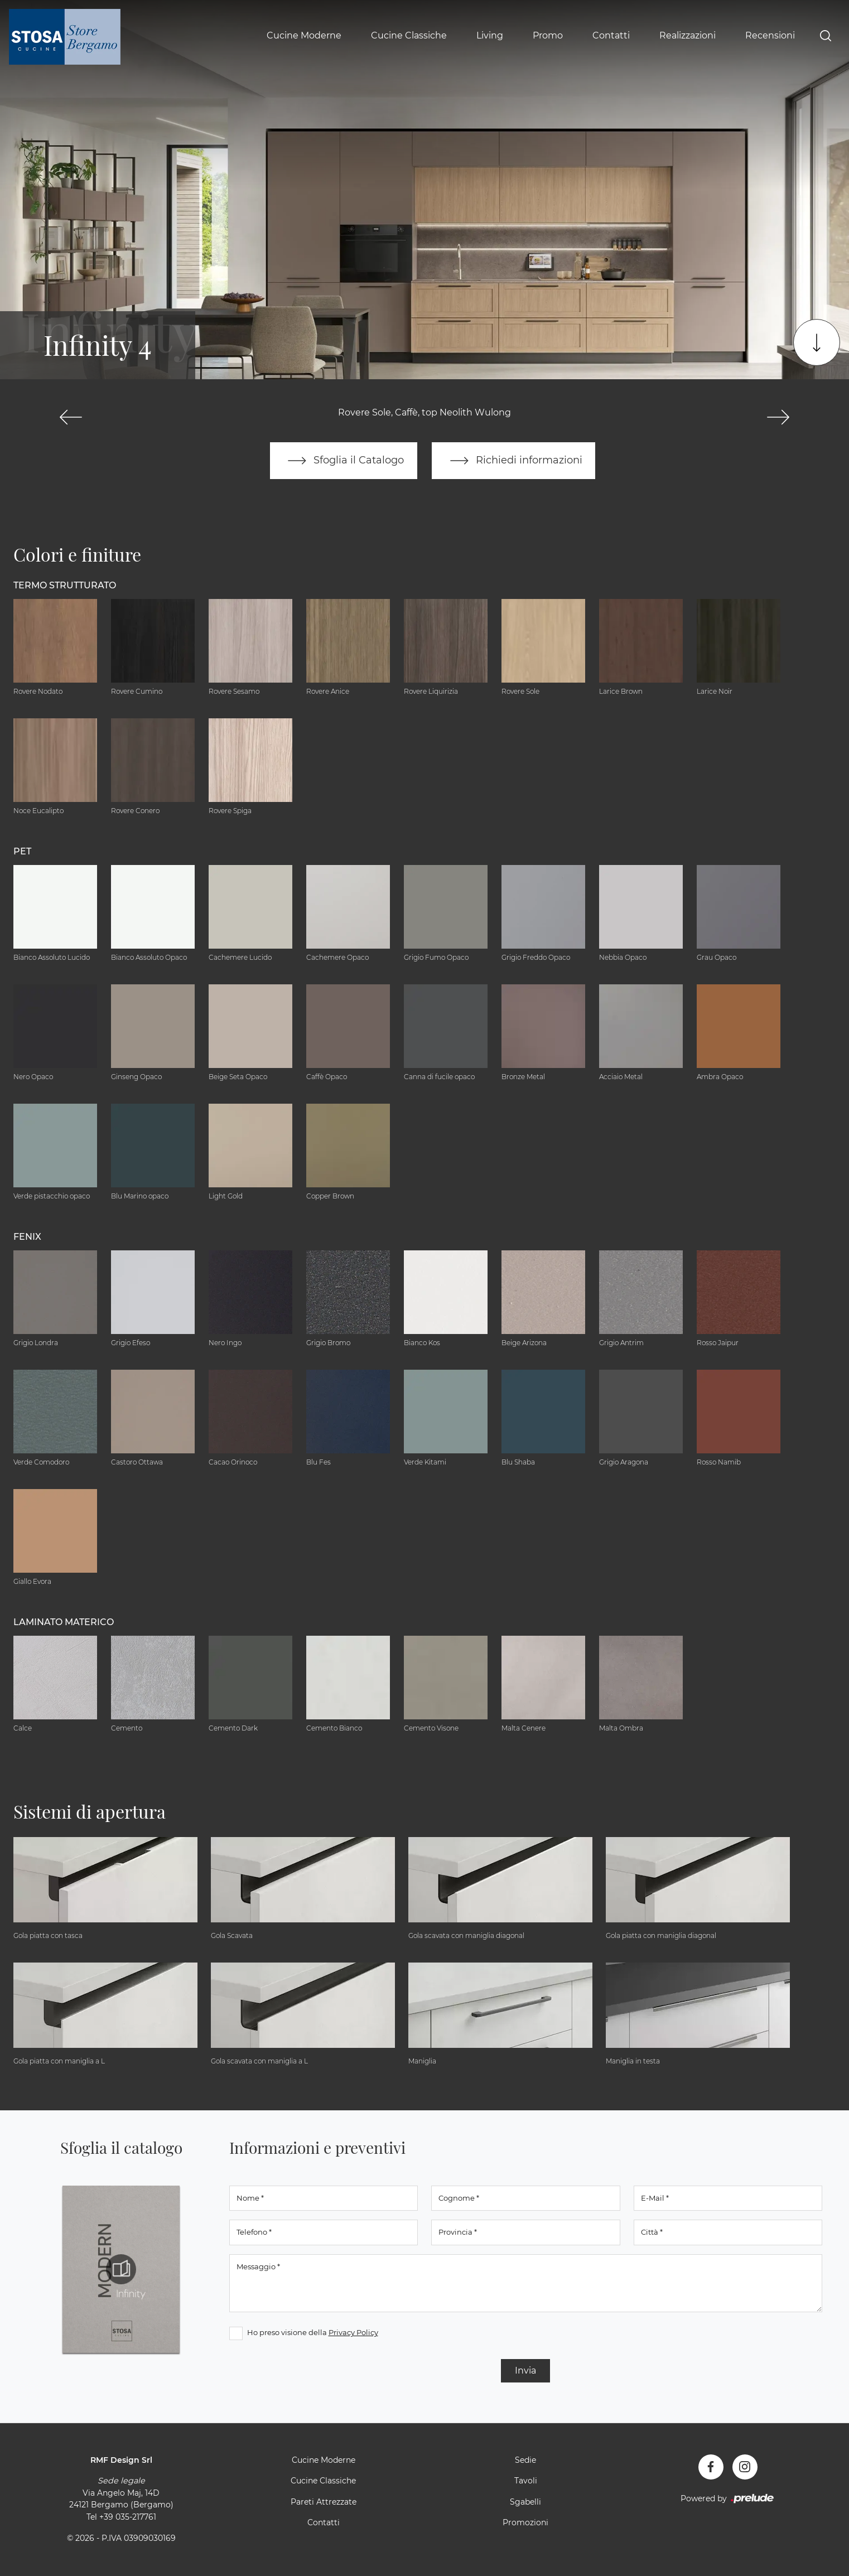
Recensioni (770, 35)
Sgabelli (525, 2502)
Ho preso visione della (312, 2332)
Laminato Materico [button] (63, 1622)
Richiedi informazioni (513, 461)
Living (489, 35)
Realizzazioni (687, 35)
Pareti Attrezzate (323, 2502)
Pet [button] (22, 851)
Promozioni (525, 2523)
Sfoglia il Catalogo (343, 461)
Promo (548, 35)
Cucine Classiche (409, 35)
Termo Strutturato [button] (64, 585)
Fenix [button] (27, 1236)
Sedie (525, 2460)
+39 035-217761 (127, 2517)
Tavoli (525, 2481)
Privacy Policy (353, 2332)
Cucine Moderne (304, 35)
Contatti (611, 35)
